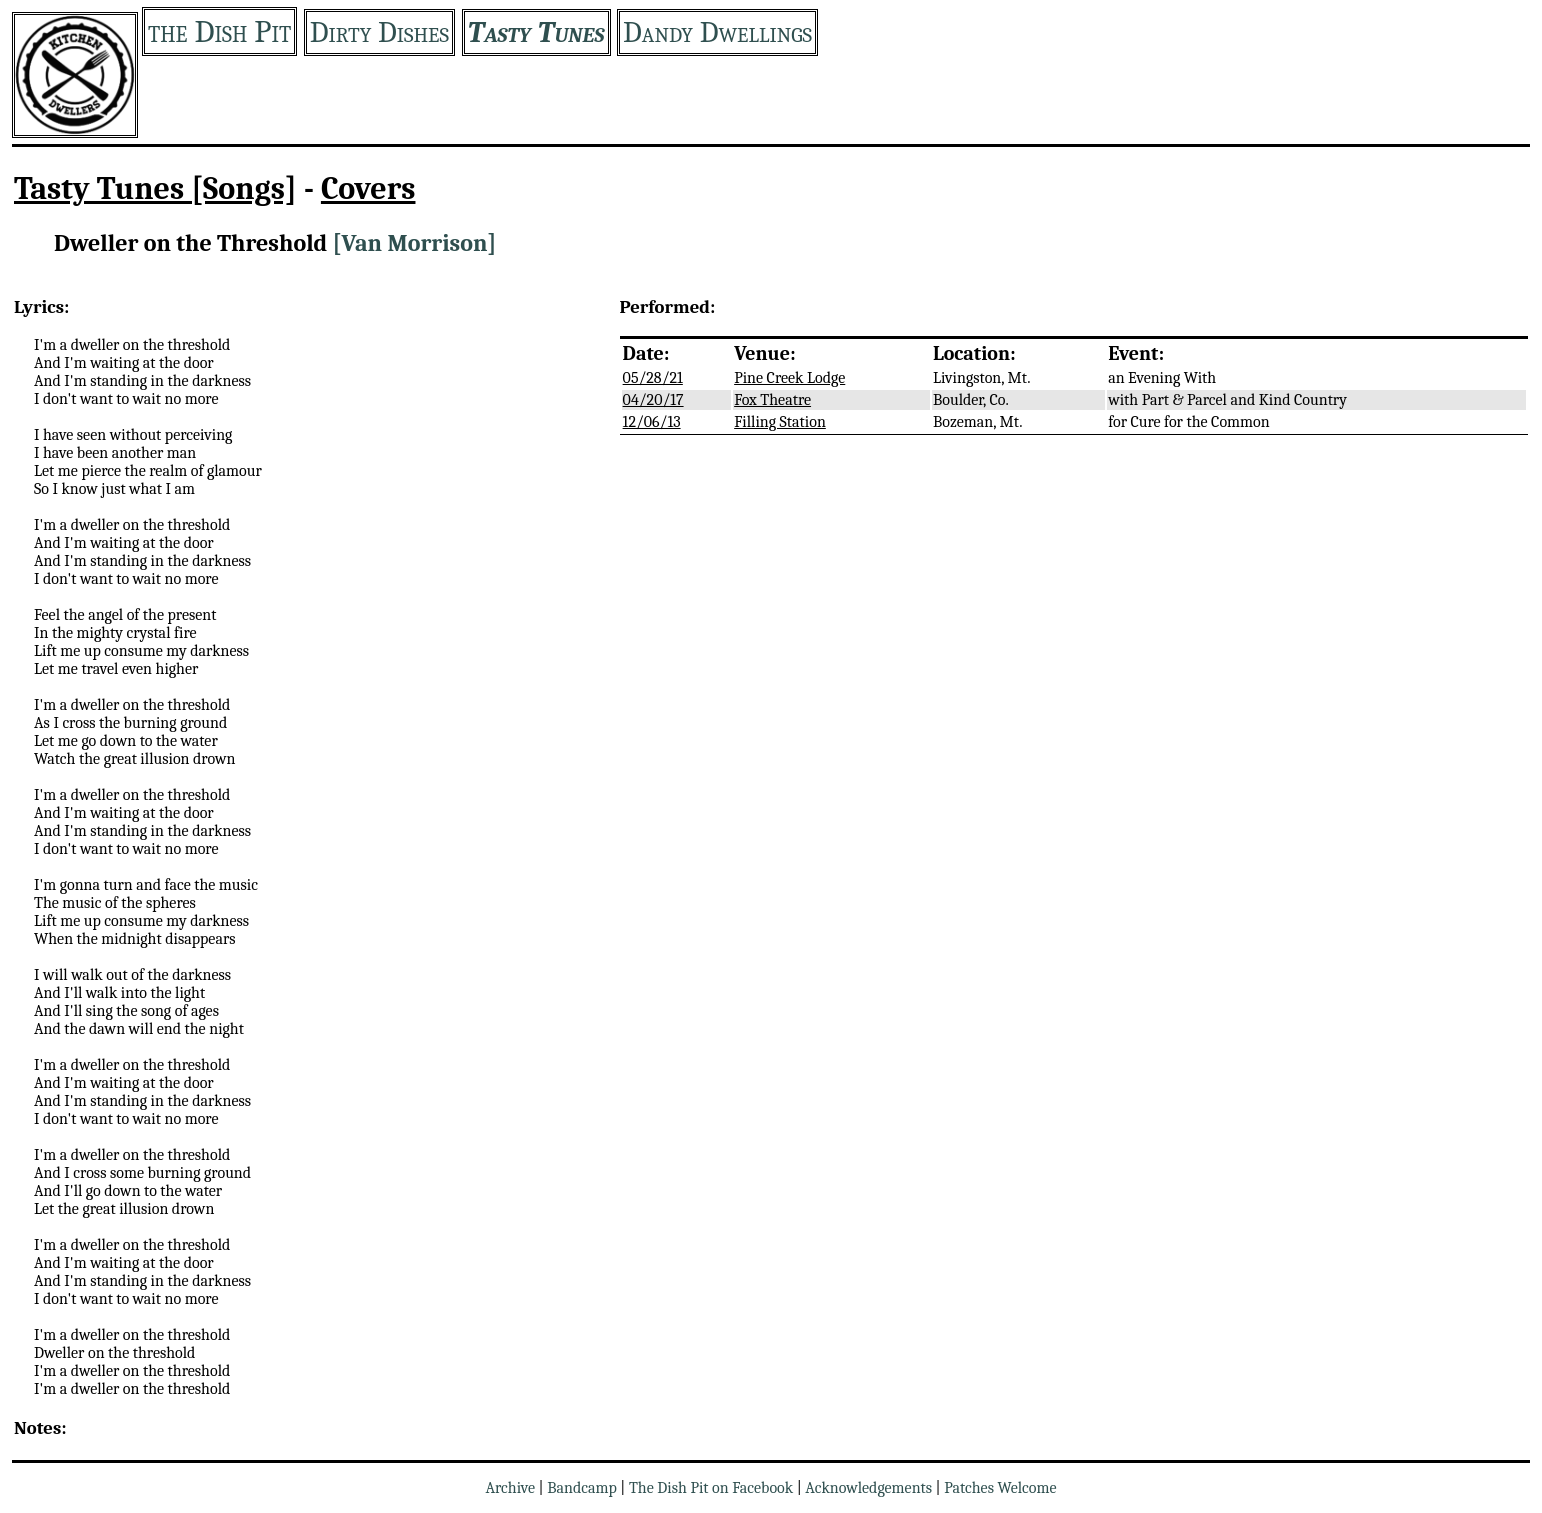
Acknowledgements (868, 1488)
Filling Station (780, 422)
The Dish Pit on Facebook (711, 1488)
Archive (510, 1488)
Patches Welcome (1000, 1488)
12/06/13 (652, 422)
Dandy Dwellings (717, 32)
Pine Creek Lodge (789, 378)
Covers (368, 188)
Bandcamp (582, 1488)
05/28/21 (653, 378)
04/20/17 (653, 400)
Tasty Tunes (536, 32)
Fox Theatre (772, 400)
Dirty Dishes (379, 32)
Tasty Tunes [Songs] (155, 188)
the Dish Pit (219, 31)
